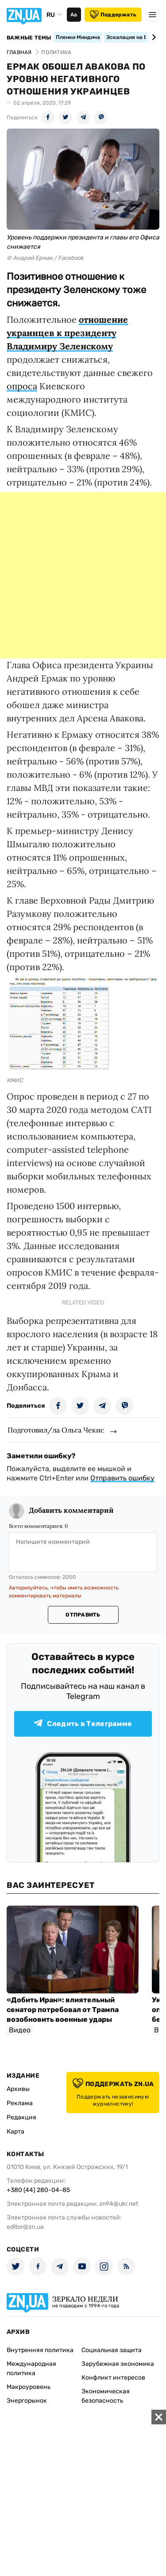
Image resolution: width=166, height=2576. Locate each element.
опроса (22, 385)
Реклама (20, 2103)
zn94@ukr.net (118, 2204)
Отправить (83, 1615)
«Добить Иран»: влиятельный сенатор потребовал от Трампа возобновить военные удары (63, 2010)
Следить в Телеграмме (83, 1723)
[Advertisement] (83, 575)
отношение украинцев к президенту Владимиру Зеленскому (67, 333)
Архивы (18, 2089)
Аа (73, 15)
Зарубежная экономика (117, 2364)
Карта (15, 2131)
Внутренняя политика (40, 2350)
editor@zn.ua (25, 2227)
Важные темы (29, 38)
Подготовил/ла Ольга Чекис (56, 1429)
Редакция (21, 2117)
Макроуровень (28, 2387)
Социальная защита (111, 2350)
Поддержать (113, 14)
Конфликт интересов (113, 2377)
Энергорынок (27, 2400)
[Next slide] (152, 37)
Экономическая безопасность (105, 2396)
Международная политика (31, 2368)
